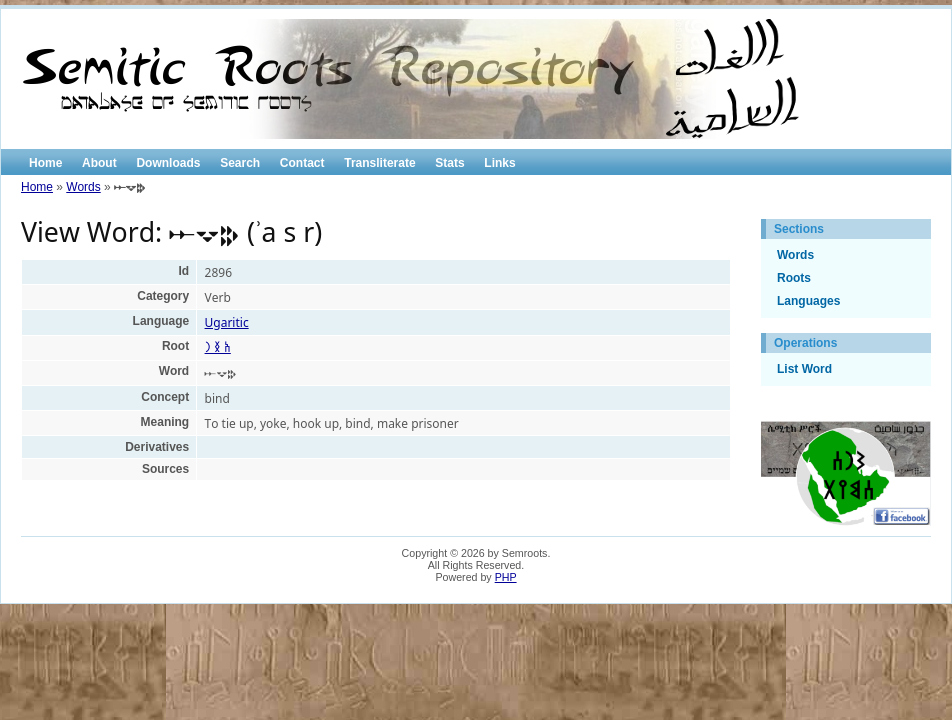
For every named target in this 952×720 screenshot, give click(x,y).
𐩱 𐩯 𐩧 (218, 347)
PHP (506, 577)
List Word (804, 369)
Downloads (168, 163)
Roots (794, 278)
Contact (302, 163)
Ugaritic (227, 322)
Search (240, 163)
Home (45, 163)
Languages (808, 301)
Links (499, 163)
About (99, 163)
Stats (449, 163)
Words (83, 187)
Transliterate (379, 163)
